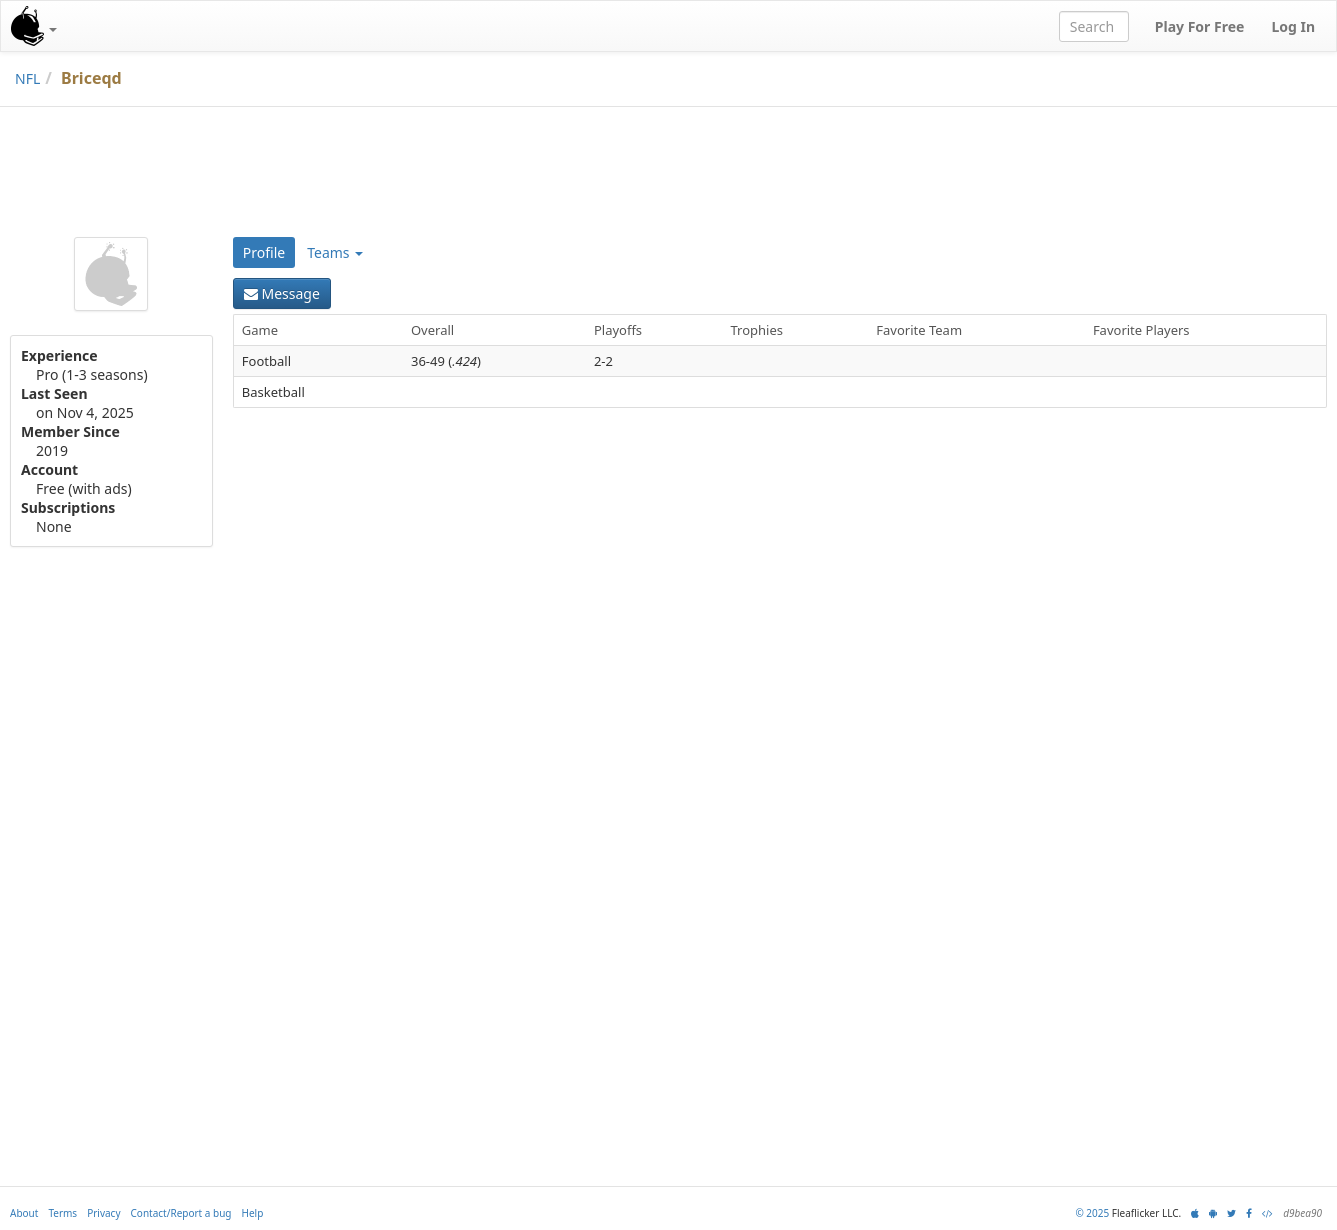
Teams (335, 252)
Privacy (103, 1213)
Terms (62, 1213)
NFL (27, 78)
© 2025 (1092, 1213)
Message (282, 293)
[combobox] (1094, 26)
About (24, 1213)
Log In (1293, 26)
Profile (264, 252)
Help (253, 1213)
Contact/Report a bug (181, 1213)
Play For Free (1200, 26)
